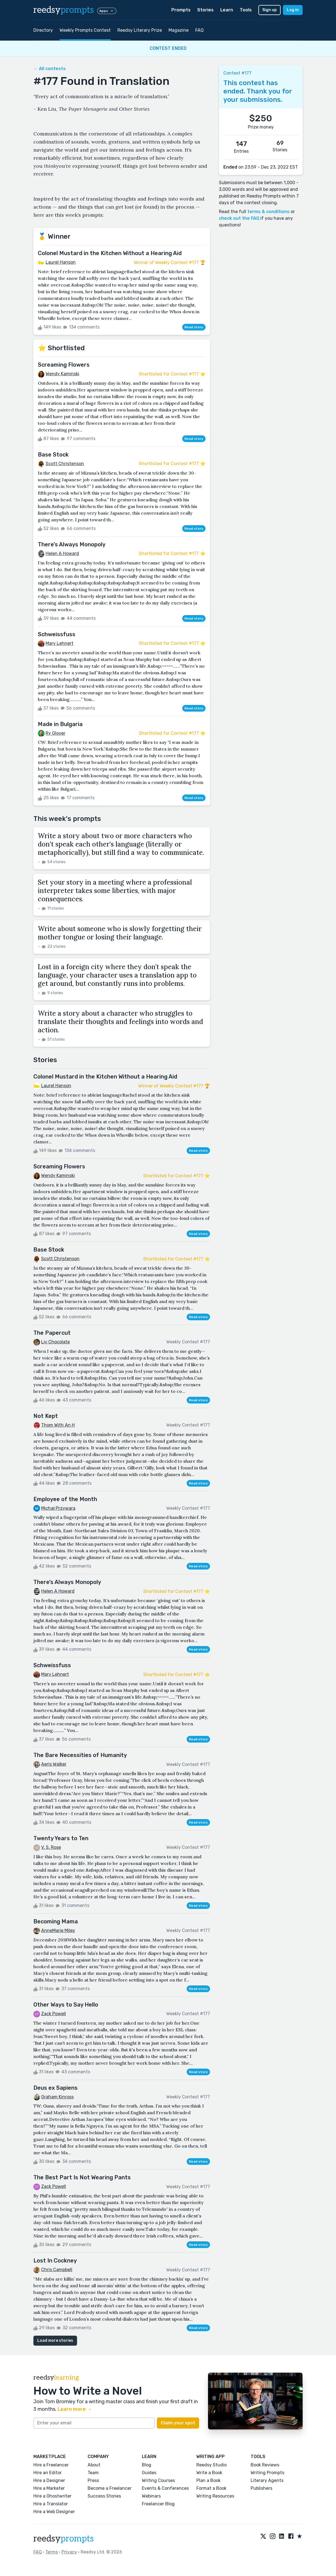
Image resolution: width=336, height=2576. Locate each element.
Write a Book (209, 2472)
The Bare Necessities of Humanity (80, 1755)
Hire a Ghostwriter (52, 2496)
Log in (293, 10)
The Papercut (52, 1332)
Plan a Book (208, 2480)
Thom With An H (58, 1425)
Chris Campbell (56, 2269)
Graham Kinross (57, 2096)
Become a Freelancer (110, 2488)
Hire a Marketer (49, 2488)
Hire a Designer (49, 2480)
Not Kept (45, 1416)
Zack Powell (53, 2013)
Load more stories (55, 2340)
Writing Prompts (267, 2472)
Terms (51, 2552)
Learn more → (75, 2409)
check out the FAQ (239, 218)
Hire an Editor (47, 2472)
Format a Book (211, 2488)
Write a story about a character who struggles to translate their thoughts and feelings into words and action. (120, 1021)
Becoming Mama (55, 1921)
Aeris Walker (53, 1764)
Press (93, 2480)
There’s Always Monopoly (71, 544)
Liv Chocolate (55, 1341)
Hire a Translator (50, 2503)
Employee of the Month (65, 1499)
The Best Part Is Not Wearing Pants (82, 2177)
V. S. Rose (51, 1847)
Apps (106, 11)
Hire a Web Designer (54, 2511)
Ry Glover (55, 733)
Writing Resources (215, 2496)
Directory (43, 30)
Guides (149, 2472)
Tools (246, 10)
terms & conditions (268, 211)
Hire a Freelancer (51, 2465)
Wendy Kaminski (62, 373)
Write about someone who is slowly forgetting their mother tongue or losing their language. (120, 932)
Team (93, 2472)
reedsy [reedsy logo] (63, 10)
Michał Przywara (58, 1508)
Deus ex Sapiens (55, 2087)
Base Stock (53, 454)
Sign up (269, 10)
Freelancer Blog (158, 2503)
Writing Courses (158, 2480)
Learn (226, 10)
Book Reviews (265, 2465)
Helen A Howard (62, 553)
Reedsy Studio (211, 2465)
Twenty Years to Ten (60, 1838)
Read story (193, 327)
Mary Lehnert (59, 643)
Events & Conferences (165, 2488)
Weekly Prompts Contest (85, 30)
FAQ (199, 30)
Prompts (181, 10)
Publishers (261, 2488)
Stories (205, 10)
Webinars (151, 2496)
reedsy (63, 2538)
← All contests (49, 68)
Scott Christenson (65, 463)
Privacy (69, 2552)
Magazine (179, 30)
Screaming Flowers (64, 364)
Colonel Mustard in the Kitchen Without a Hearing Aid (110, 253)
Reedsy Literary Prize (139, 30)
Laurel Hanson (61, 262)
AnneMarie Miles (58, 1930)
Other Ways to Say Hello (65, 2004)
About (94, 2465)
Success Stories (104, 2496)
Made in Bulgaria (60, 724)
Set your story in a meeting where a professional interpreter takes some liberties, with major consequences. (115, 890)
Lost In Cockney (55, 2260)
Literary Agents (267, 2480)
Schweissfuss (56, 634)
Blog (146, 2465)
